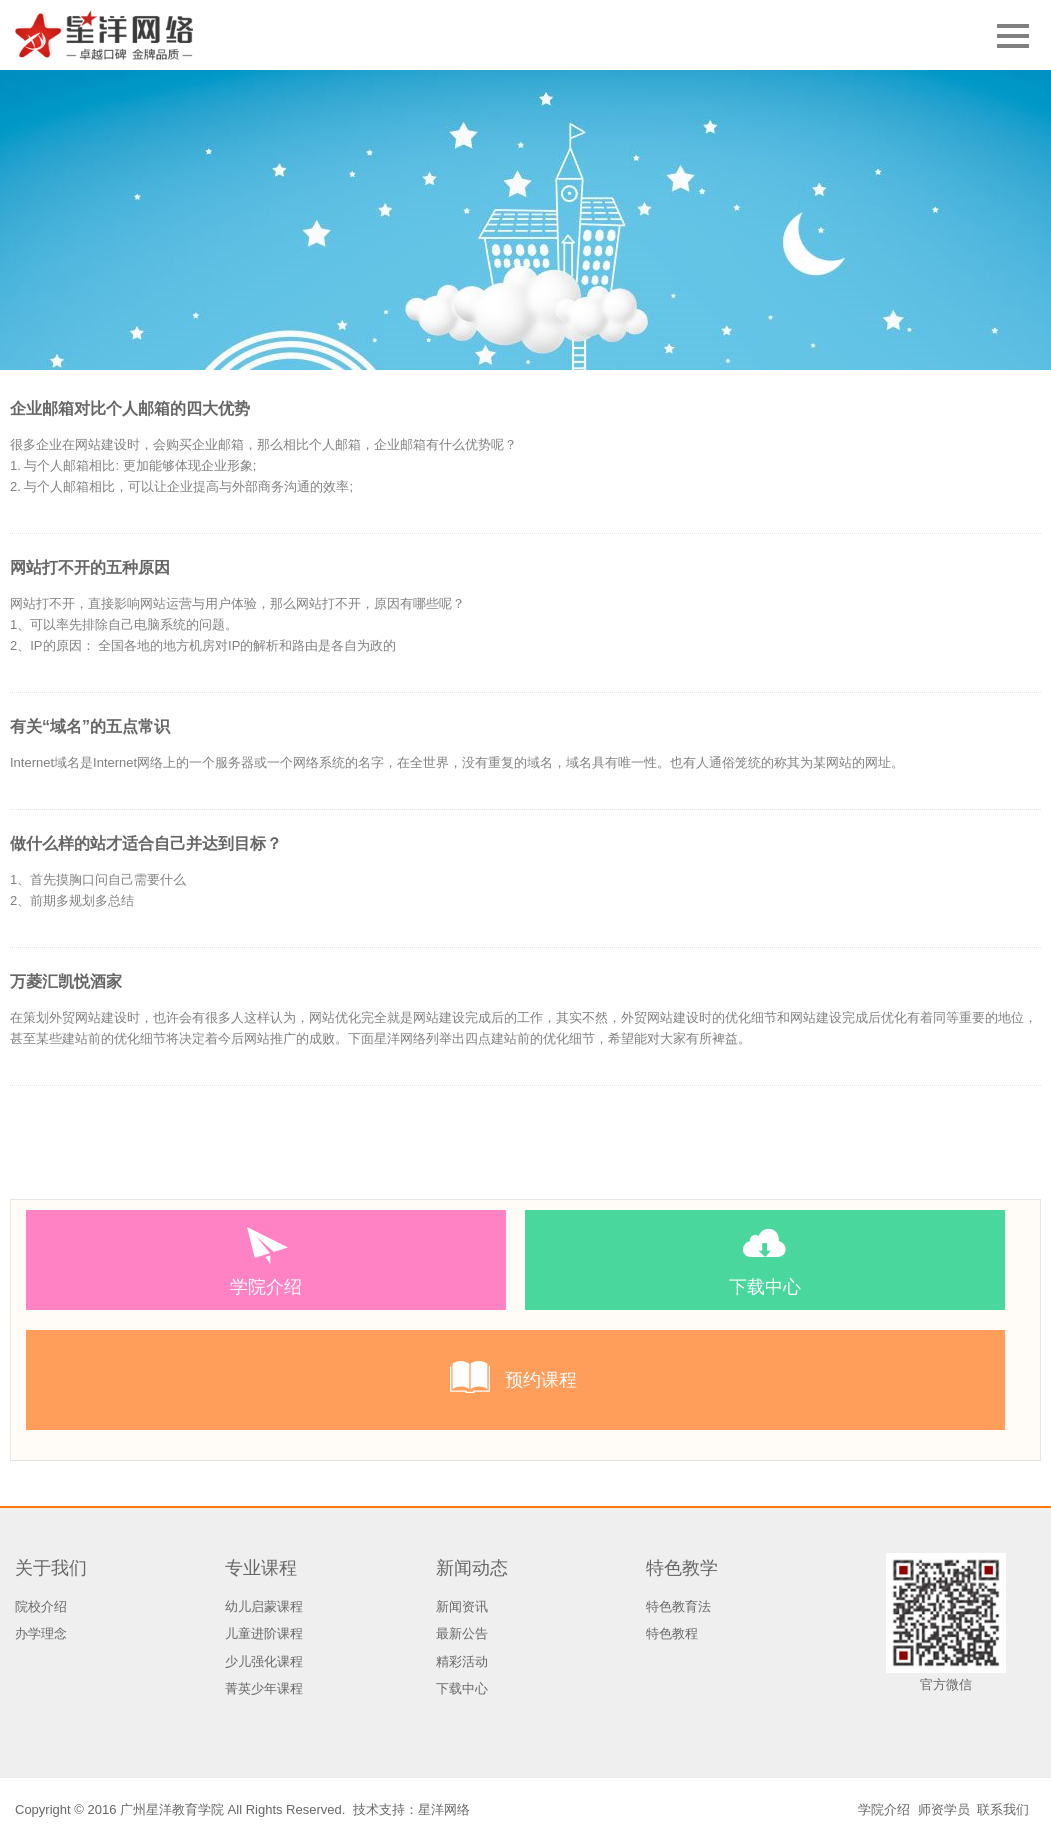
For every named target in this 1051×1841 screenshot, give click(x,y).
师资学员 (944, 1809)
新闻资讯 (462, 1606)
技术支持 (379, 1809)
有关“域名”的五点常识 (90, 726)
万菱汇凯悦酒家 (66, 981)
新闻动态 (472, 1568)
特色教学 (682, 1568)
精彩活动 (462, 1661)
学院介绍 (884, 1809)
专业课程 (261, 1568)
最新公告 (462, 1633)
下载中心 (462, 1688)
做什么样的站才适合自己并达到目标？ (146, 843)
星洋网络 (444, 1809)
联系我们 (1003, 1809)
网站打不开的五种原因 (90, 567)
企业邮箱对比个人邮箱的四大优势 (130, 408)
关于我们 (51, 1568)
